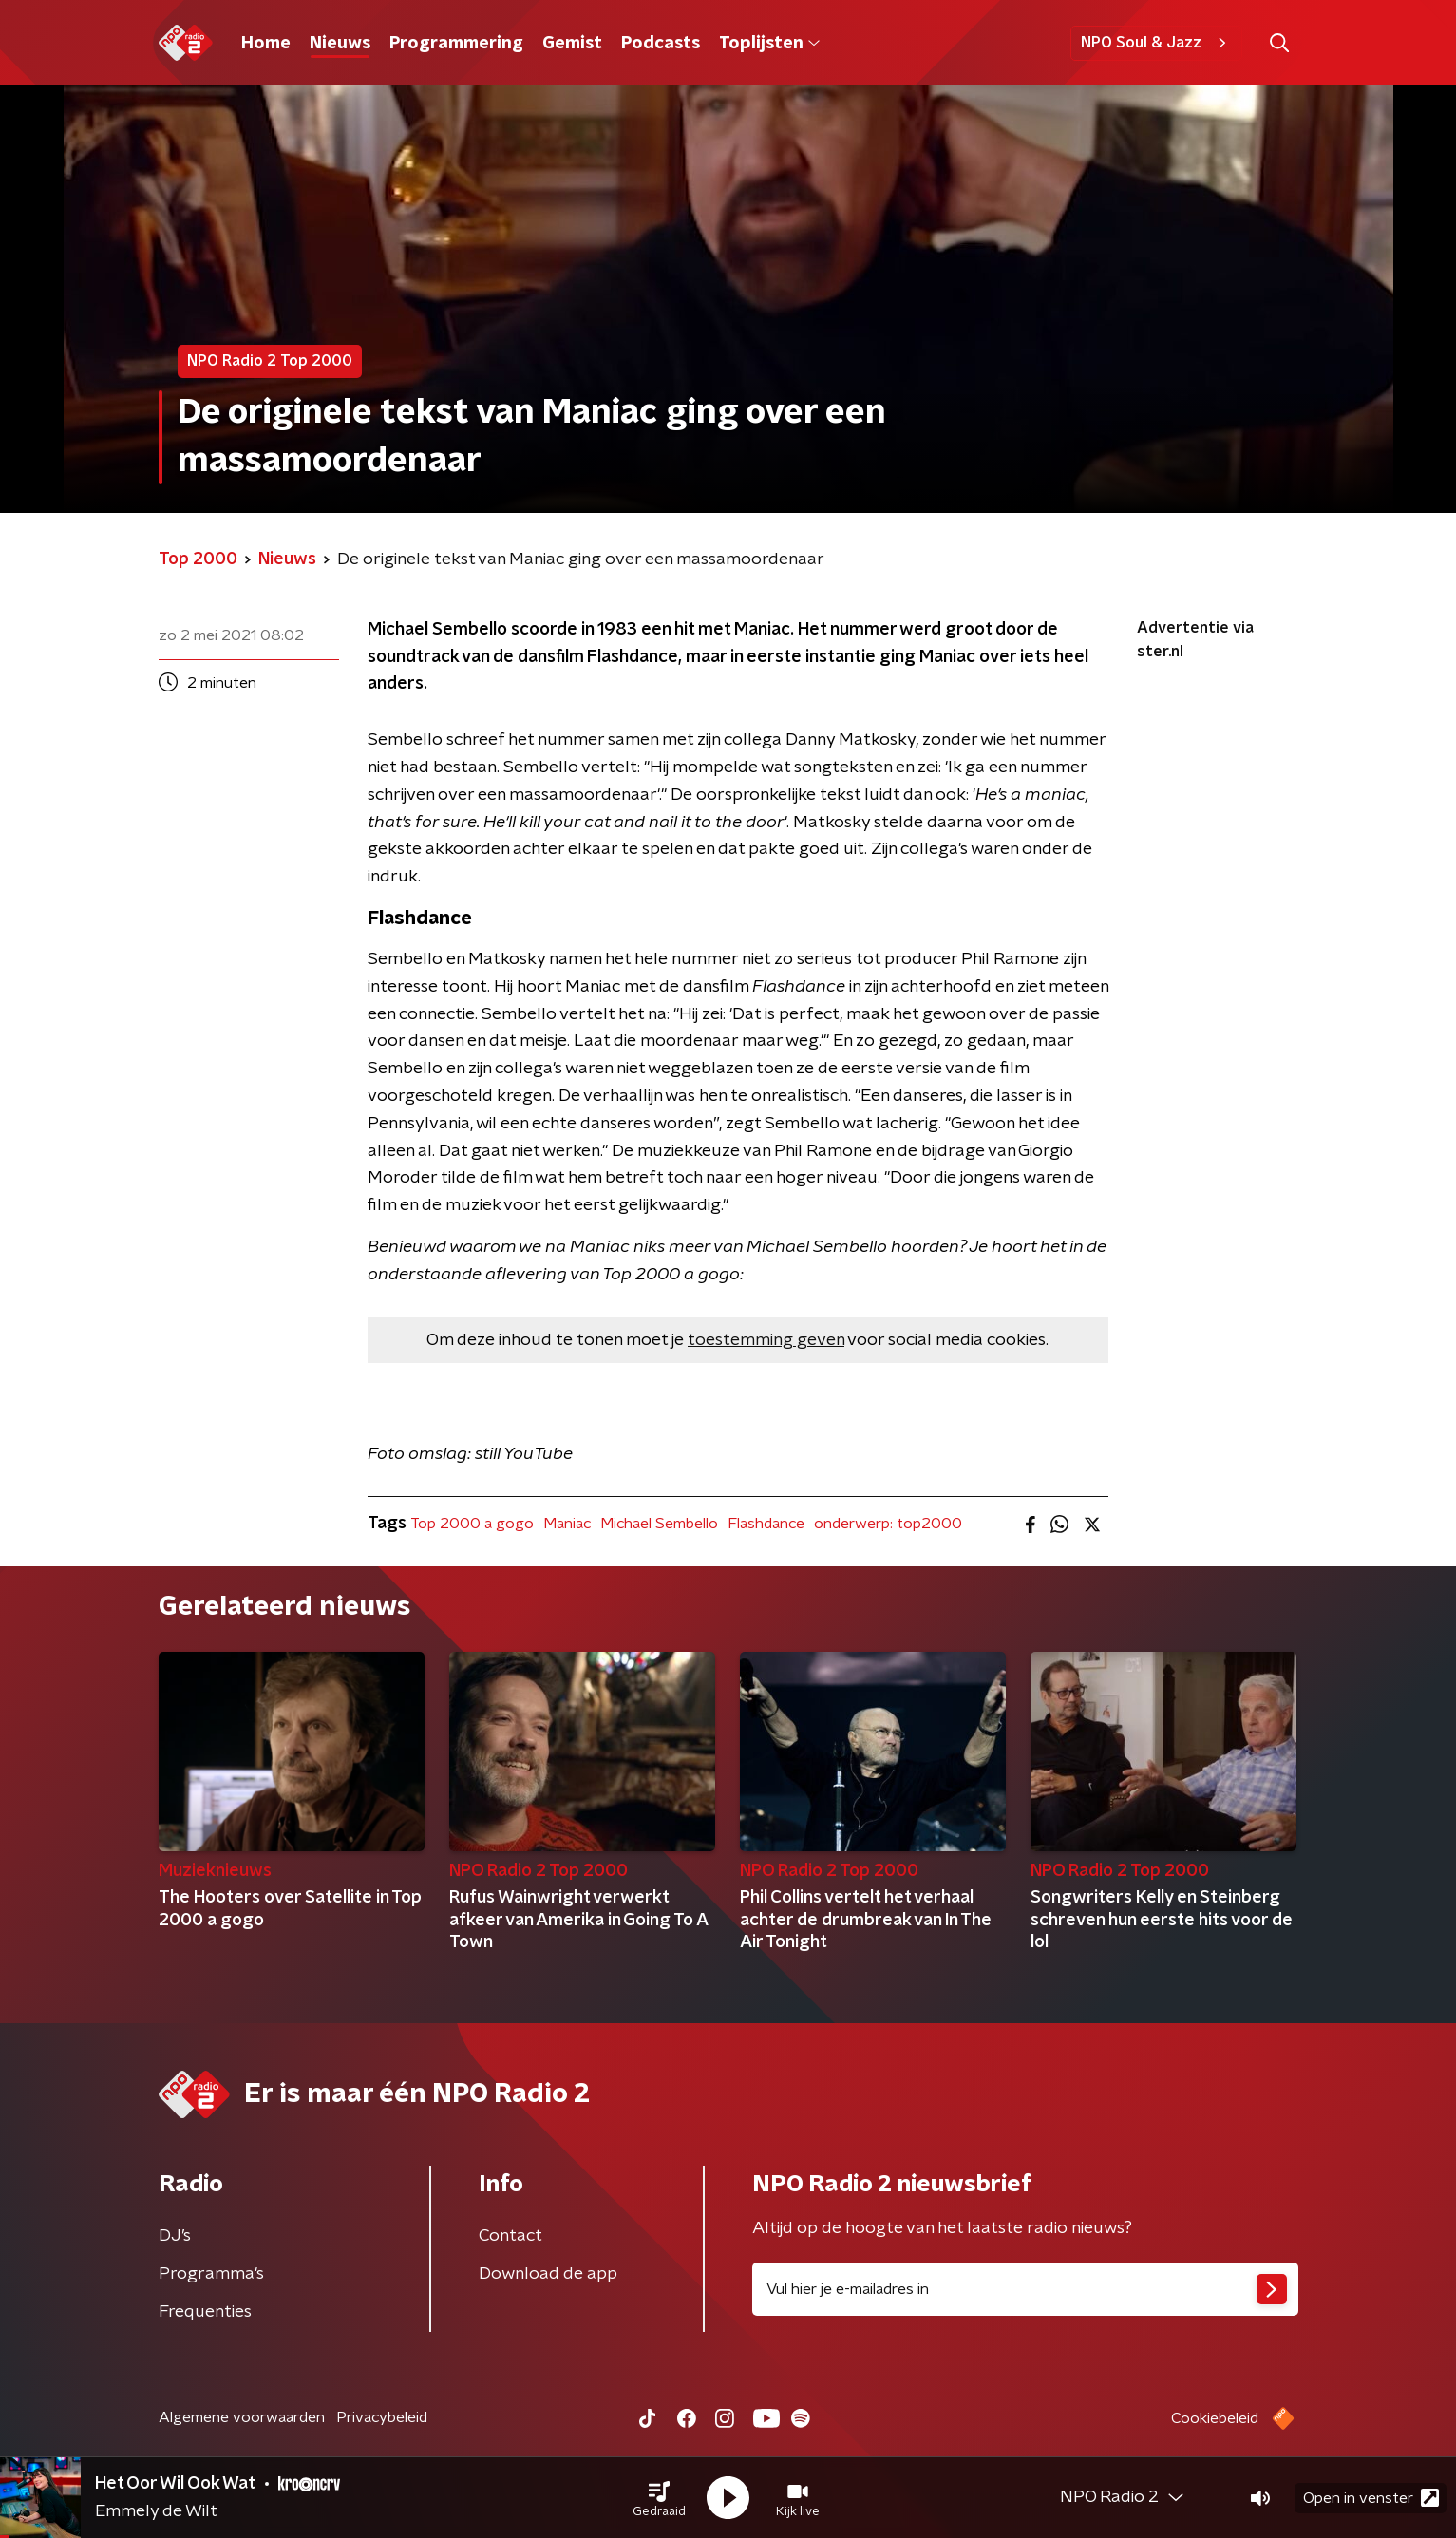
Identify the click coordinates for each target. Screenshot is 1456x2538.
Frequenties (205, 2311)
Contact (510, 2235)
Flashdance (766, 1523)
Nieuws (340, 43)
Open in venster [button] (1371, 2498)
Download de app (548, 2273)
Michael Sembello (659, 1523)
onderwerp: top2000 (888, 1523)
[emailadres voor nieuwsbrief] (1025, 2289)
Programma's (211, 2273)
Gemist (572, 43)
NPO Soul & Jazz (1156, 42)
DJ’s (175, 2235)
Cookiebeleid (1214, 2418)
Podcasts (660, 43)
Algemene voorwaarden (242, 2417)
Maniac (567, 1523)
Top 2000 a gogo (472, 1523)
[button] (659, 2498)
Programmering (456, 43)
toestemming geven (766, 1340)
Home (266, 43)
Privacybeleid (381, 2417)
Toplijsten (769, 43)
